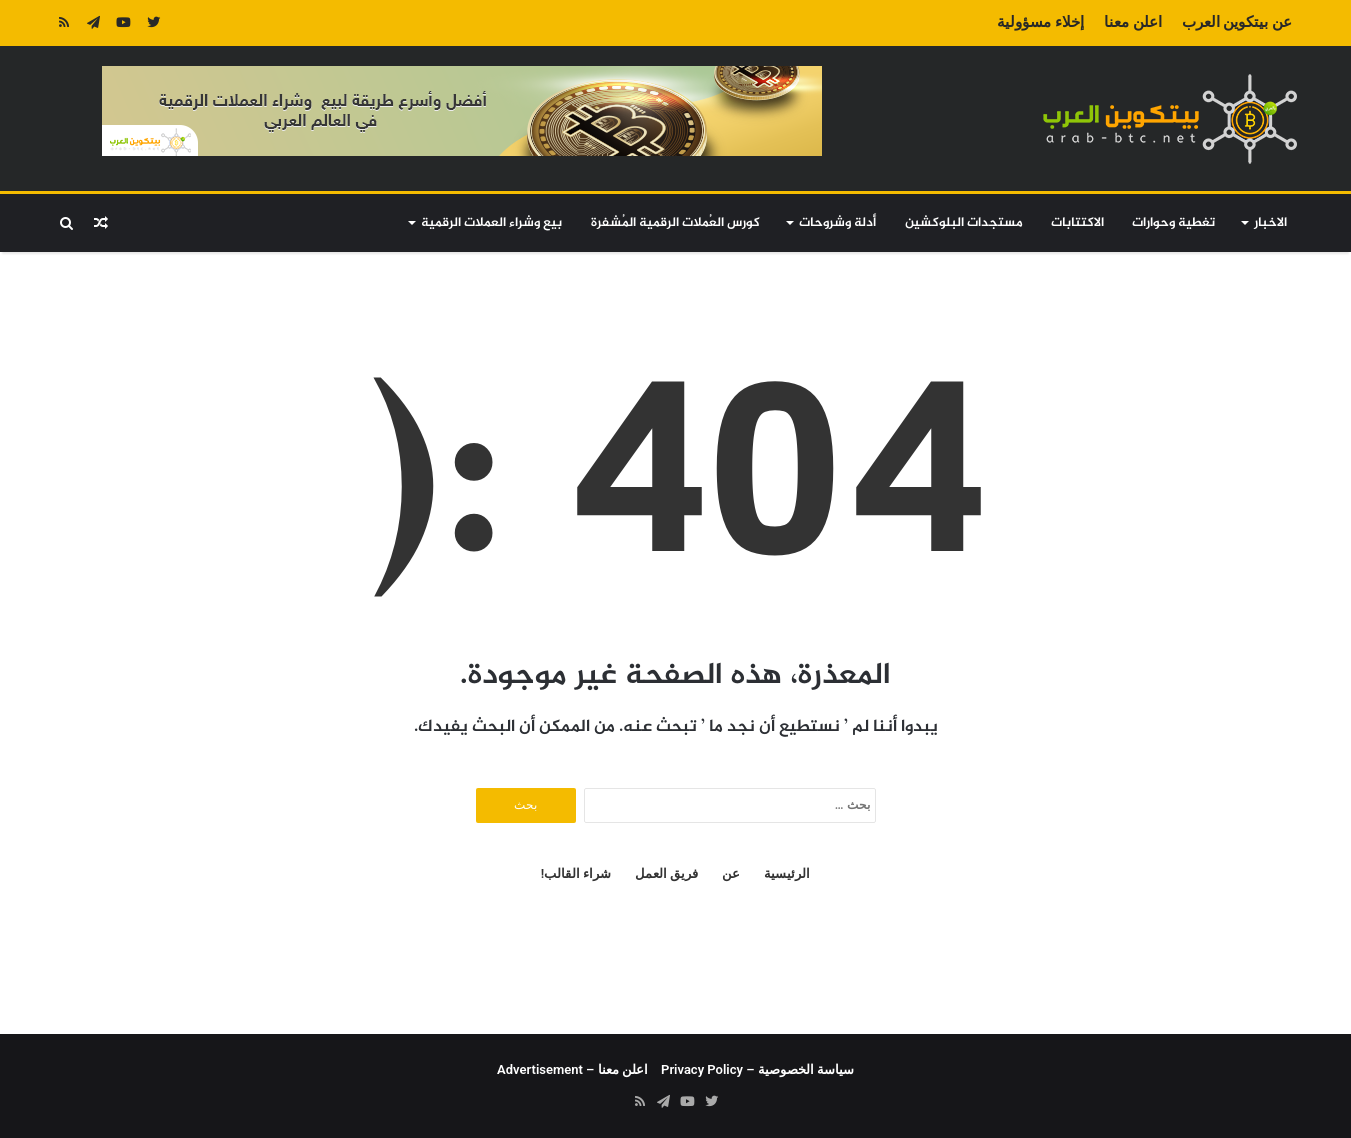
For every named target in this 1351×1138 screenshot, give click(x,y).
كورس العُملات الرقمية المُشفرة (675, 223)
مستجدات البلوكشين (964, 223)
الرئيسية (787, 873)
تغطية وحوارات (1173, 223)
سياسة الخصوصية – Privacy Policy (757, 1069)
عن (731, 873)
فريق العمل (666, 873)
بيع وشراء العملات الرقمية (491, 223)
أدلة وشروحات (837, 223)
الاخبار (1270, 223)
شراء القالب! (576, 873)
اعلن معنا (1133, 22)
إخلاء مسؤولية (1040, 22)
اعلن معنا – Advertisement (572, 1069)
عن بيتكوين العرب (1237, 22)
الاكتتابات (1077, 223)
